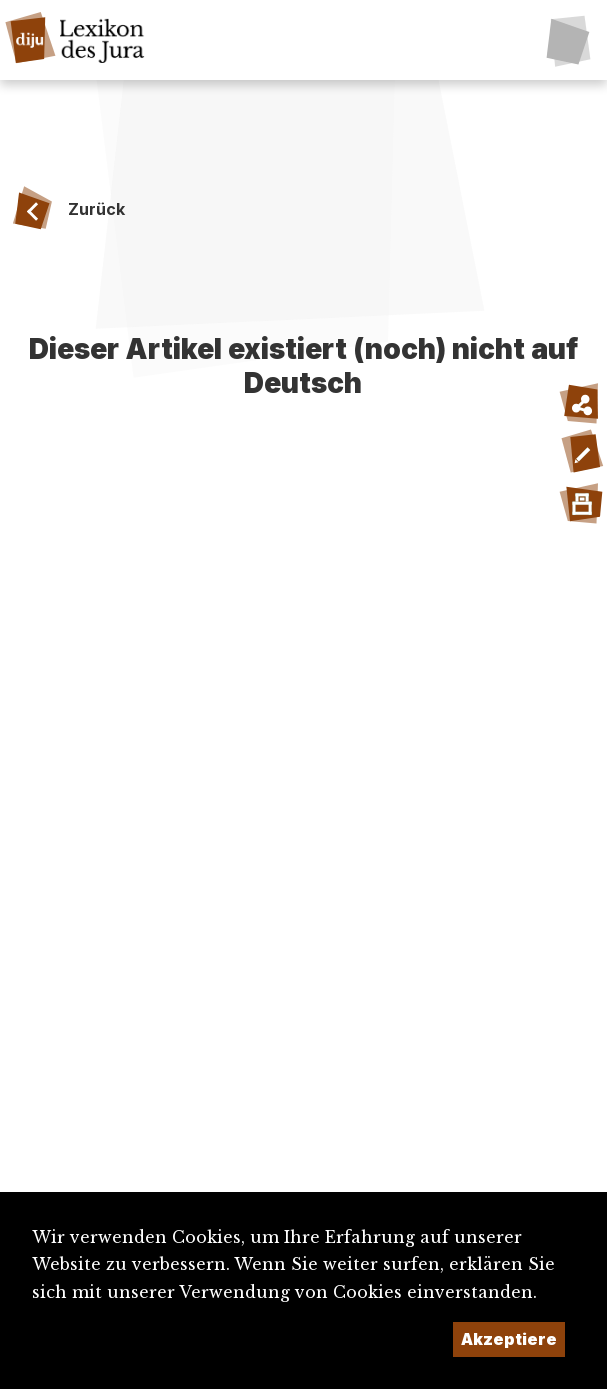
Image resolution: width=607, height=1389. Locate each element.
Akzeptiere (509, 1339)
